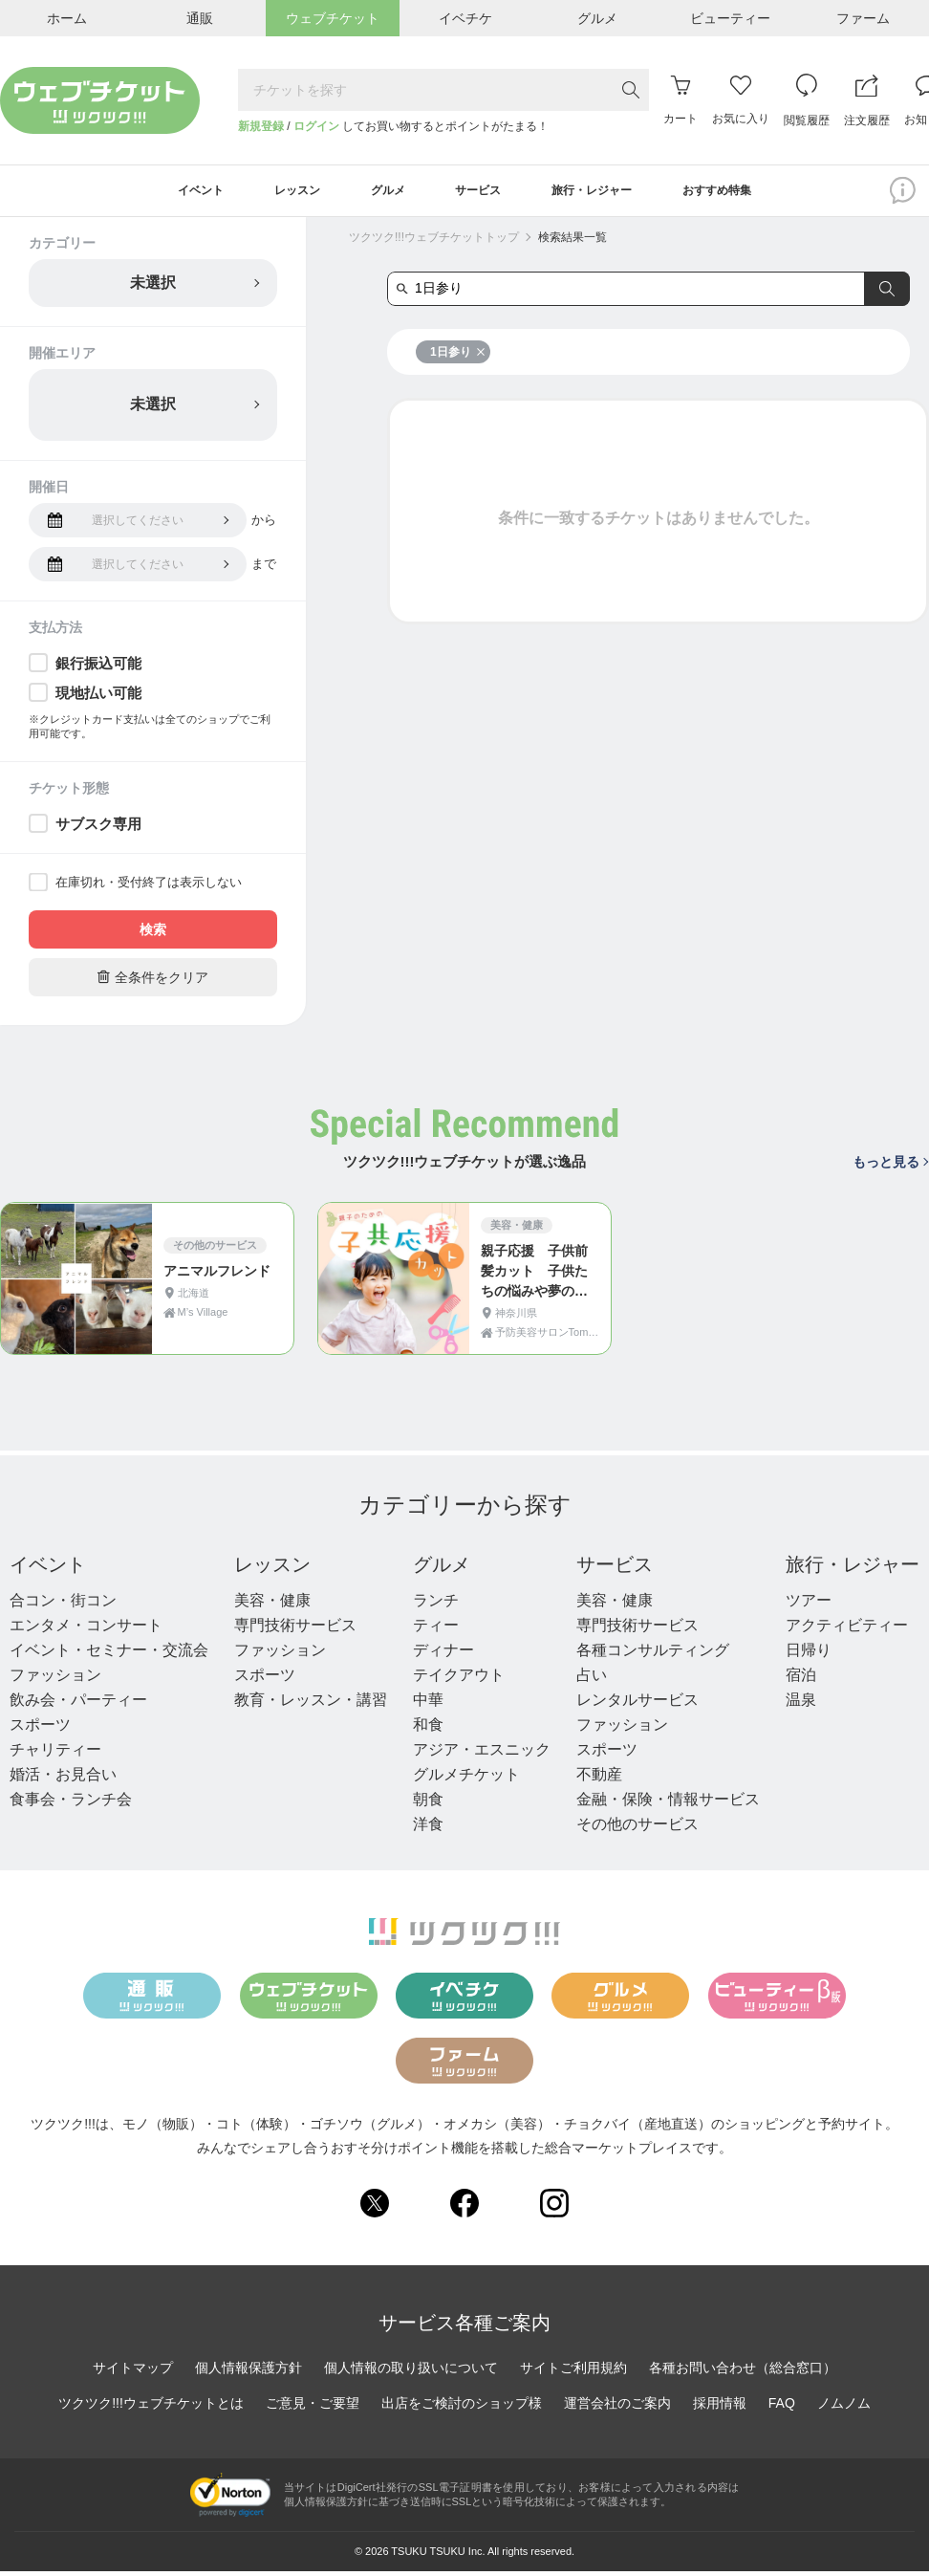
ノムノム (844, 2407)
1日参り (458, 356)
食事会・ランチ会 (71, 1804)
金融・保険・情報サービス (668, 1804)
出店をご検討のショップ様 (461, 2407)
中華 (428, 1704)
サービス (614, 1569)
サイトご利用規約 (573, 2372)
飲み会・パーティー (78, 1704)
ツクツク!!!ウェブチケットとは (151, 2407)
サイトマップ (133, 2372)
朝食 (428, 1804)
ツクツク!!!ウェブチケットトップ (434, 242)
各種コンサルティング (652, 1655)
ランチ (436, 1605)
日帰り (809, 1655)
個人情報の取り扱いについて (411, 2372)
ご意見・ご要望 (312, 2407)
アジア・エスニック (482, 1754)
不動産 (599, 1779)
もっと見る (890, 1166)
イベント (48, 1569)
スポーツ (40, 1729)
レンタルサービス (637, 1704)
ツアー (809, 1605)
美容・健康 (272, 1605)
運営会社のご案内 (617, 2407)
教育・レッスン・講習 (310, 1704)
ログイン (316, 126)
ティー (436, 1630)
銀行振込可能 (98, 668)
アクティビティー (847, 1630)
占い (591, 1679)
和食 (428, 1729)
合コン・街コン (63, 1605)
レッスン (272, 1569)
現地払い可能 (98, 697)
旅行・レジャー (852, 1569)
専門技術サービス (295, 1630)
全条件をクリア (152, 981)
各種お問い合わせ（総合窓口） (742, 2372)
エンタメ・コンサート (86, 1630)
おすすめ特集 (750, 193)
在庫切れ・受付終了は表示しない (148, 887)
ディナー (443, 1655)
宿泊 (801, 1679)
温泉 (801, 1704)
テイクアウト (459, 1679)
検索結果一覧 (572, 242)
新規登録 (261, 126)
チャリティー (55, 1754)
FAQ (781, 2407)
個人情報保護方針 (248, 2372)
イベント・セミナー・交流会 (109, 1655)
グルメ (441, 1569)
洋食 (428, 1829)
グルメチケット (466, 1779)
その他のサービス (637, 1829)
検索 (153, 934)
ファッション (55, 1679)
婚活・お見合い (63, 1779)
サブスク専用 (98, 828)
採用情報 (719, 2407)
